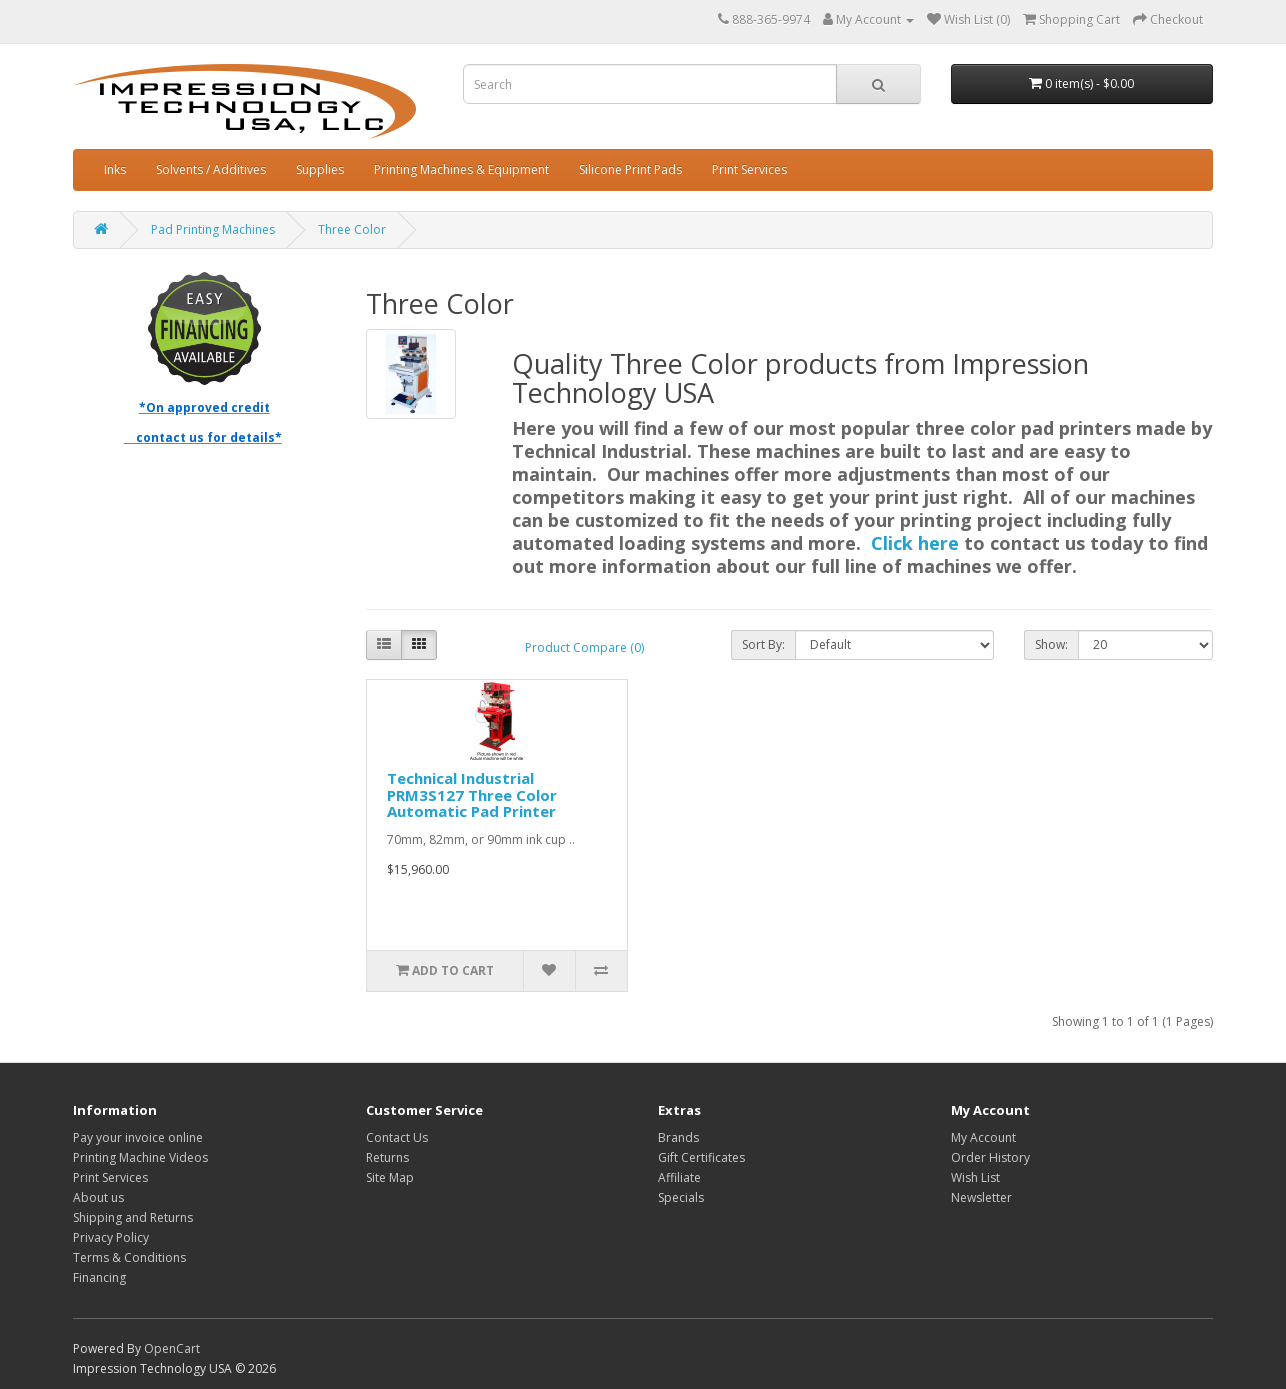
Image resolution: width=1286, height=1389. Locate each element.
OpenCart (172, 1348)
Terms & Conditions (129, 1257)
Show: (1051, 644)
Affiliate (679, 1177)
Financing (99, 1277)
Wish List (975, 1177)
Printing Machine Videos (140, 1157)
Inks (115, 169)
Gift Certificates (701, 1157)
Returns (387, 1157)
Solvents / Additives (211, 169)
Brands (678, 1137)
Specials (681, 1197)
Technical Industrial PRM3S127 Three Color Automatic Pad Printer (472, 794)
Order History (990, 1157)
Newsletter (981, 1197)
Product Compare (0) (584, 647)
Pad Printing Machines (213, 229)
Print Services (749, 169)
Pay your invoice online (138, 1137)
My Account (983, 1137)
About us (98, 1197)
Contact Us (397, 1137)
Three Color (352, 229)
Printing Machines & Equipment (461, 169)
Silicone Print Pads (630, 169)
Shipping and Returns (133, 1217)
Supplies (320, 169)
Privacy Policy (111, 1237)
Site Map (390, 1177)
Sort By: (763, 644)
